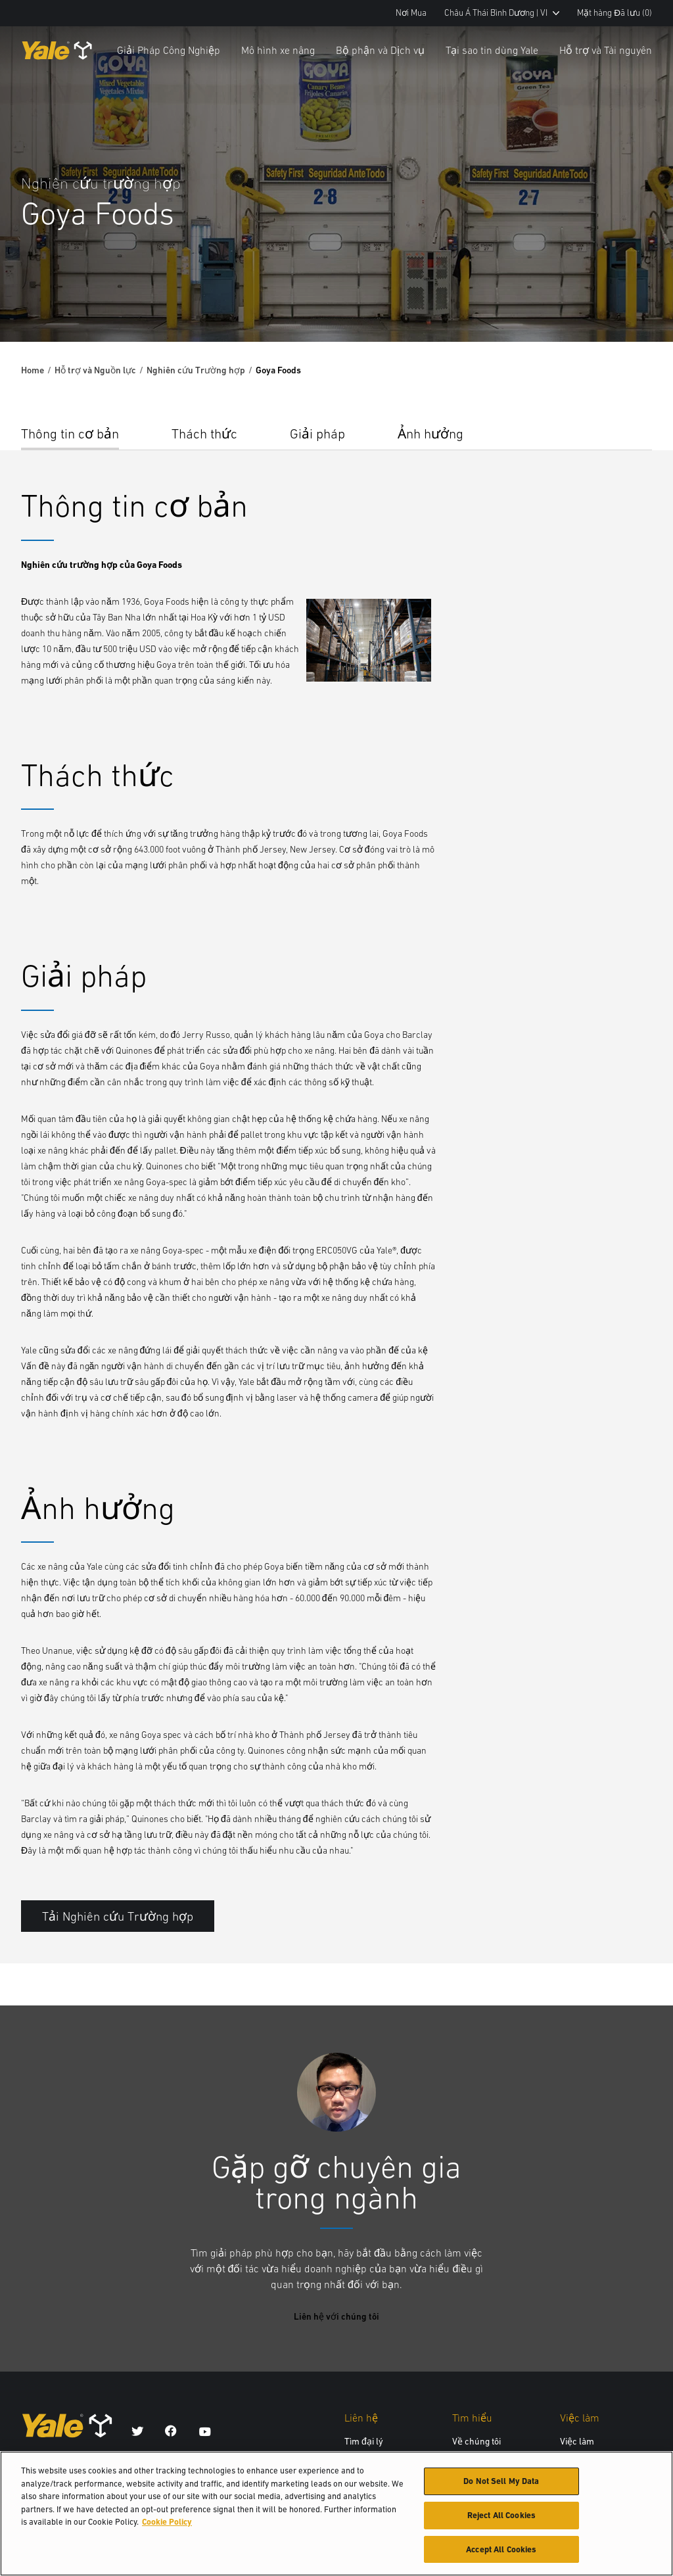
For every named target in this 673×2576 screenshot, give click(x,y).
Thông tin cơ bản (70, 433)
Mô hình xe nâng (278, 50)
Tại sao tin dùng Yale (492, 50)
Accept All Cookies (501, 2555)
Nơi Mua (411, 13)
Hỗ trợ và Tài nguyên (605, 50)
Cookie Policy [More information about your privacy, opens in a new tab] (167, 2527)
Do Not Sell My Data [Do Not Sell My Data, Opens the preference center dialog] (501, 2486)
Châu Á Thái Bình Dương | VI (501, 13)
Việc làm (577, 2441)
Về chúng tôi (476, 2441)
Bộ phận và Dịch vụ (380, 50)
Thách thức (204, 433)
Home (32, 370)
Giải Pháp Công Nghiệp (168, 50)
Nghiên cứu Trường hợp (196, 370)
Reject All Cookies (501, 2520)
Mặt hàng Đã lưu (614, 13)
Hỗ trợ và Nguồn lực (95, 370)
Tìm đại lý (363, 2441)
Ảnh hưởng (430, 433)
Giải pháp (317, 433)
